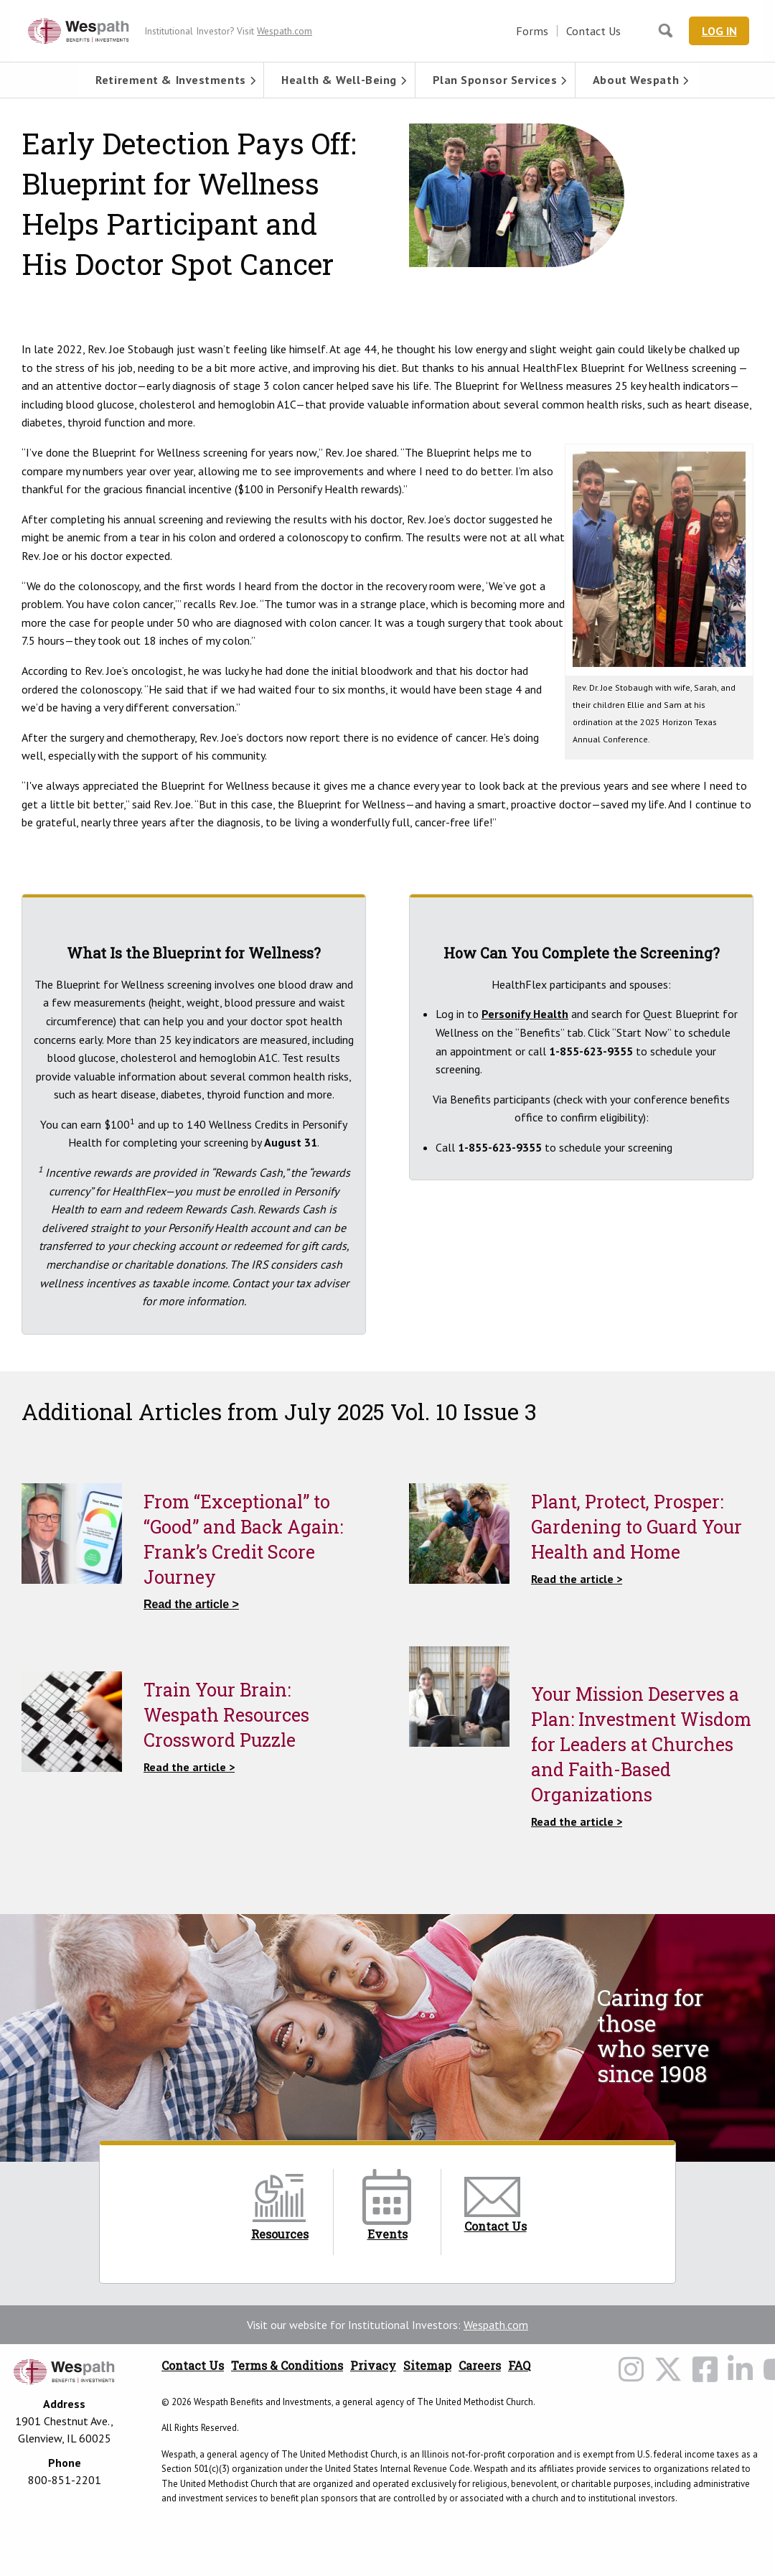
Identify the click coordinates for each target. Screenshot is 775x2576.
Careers (480, 2365)
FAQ (519, 2365)
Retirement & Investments (170, 80)
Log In (720, 31)
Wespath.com (496, 2325)
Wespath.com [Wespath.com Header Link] (284, 30)
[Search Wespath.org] (666, 31)
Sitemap (427, 2365)
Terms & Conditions (287, 2365)
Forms (536, 31)
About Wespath (636, 80)
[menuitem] (170, 80)
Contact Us (597, 31)
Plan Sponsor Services (495, 80)
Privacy (373, 2365)
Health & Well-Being (339, 80)
